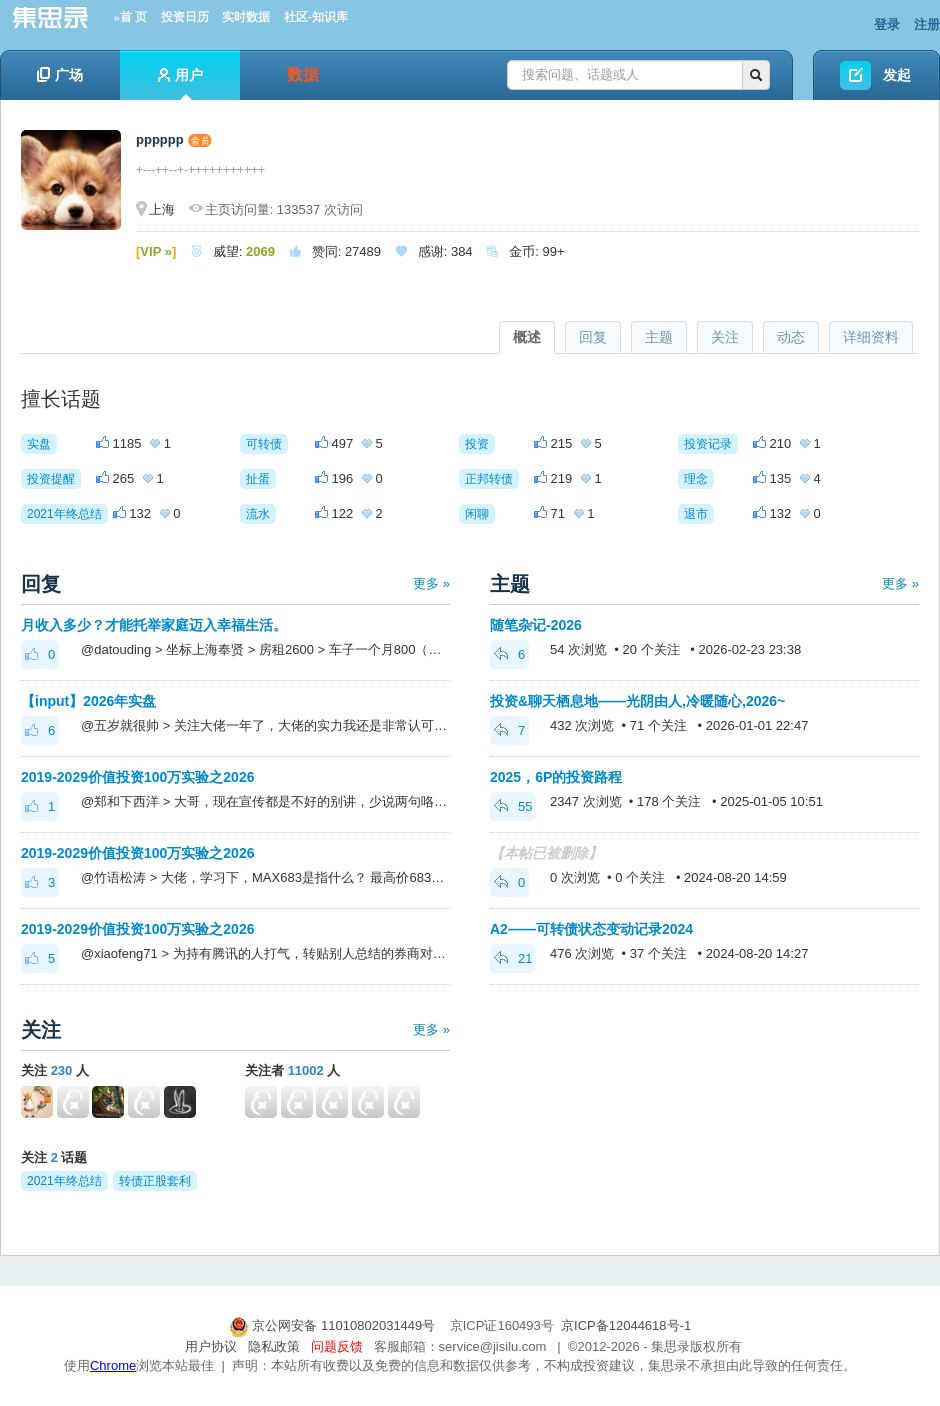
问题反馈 (337, 1346)
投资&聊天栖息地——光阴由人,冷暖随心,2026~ (637, 701)
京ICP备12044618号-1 (626, 1325)
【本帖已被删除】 (546, 853)
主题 (659, 337)
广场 (60, 75)
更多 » (431, 583)
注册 (927, 24)
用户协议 (211, 1346)
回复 (593, 337)
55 (513, 806)
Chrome (113, 1365)
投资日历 (185, 17)
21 (513, 958)
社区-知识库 (316, 17)
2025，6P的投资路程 (556, 777)
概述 (527, 337)
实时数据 (246, 17)
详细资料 (871, 337)
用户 (180, 83)
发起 (897, 75)
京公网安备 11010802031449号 (334, 1325)
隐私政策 (274, 1346)
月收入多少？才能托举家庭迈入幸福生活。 (154, 625)
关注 (725, 337)
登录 (887, 24)
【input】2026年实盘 (88, 701)
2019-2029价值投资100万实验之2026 (137, 777)
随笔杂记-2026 (536, 625)
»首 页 (130, 17)
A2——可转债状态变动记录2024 (591, 929)
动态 (791, 337)
